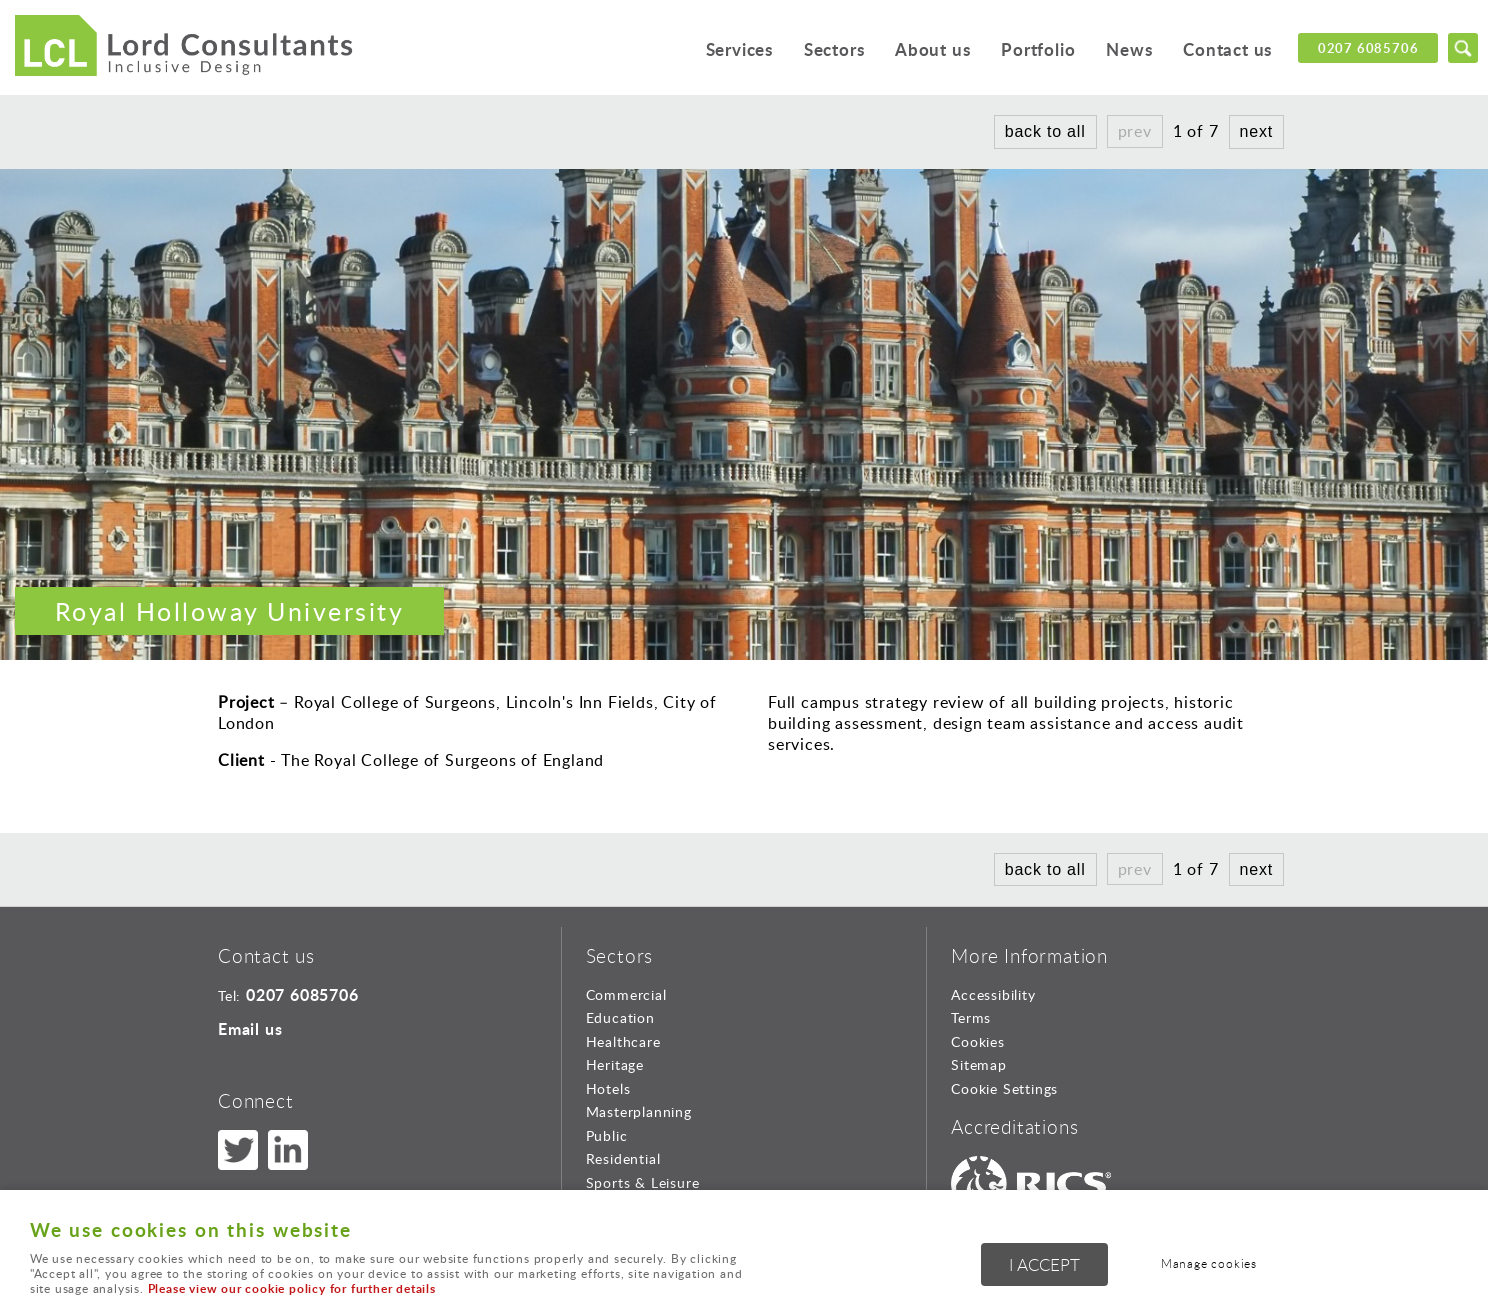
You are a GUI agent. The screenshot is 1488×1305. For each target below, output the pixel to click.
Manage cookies (1209, 1263)
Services (737, 49)
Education (620, 1017)
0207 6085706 (1368, 48)
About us (931, 49)
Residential (623, 1158)
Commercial (626, 994)
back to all (1045, 131)
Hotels (608, 1088)
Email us (250, 1028)
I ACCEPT (1044, 1264)
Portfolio (1038, 49)
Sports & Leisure (643, 1182)
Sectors (833, 49)
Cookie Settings (1004, 1088)
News (1129, 49)
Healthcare (623, 1041)
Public (607, 1135)
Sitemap (979, 1064)
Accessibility (993, 994)
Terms (971, 1017)
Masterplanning (639, 1111)
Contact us (1227, 49)
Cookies (978, 1041)
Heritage (615, 1064)
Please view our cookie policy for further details (292, 1288)
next (1256, 131)
